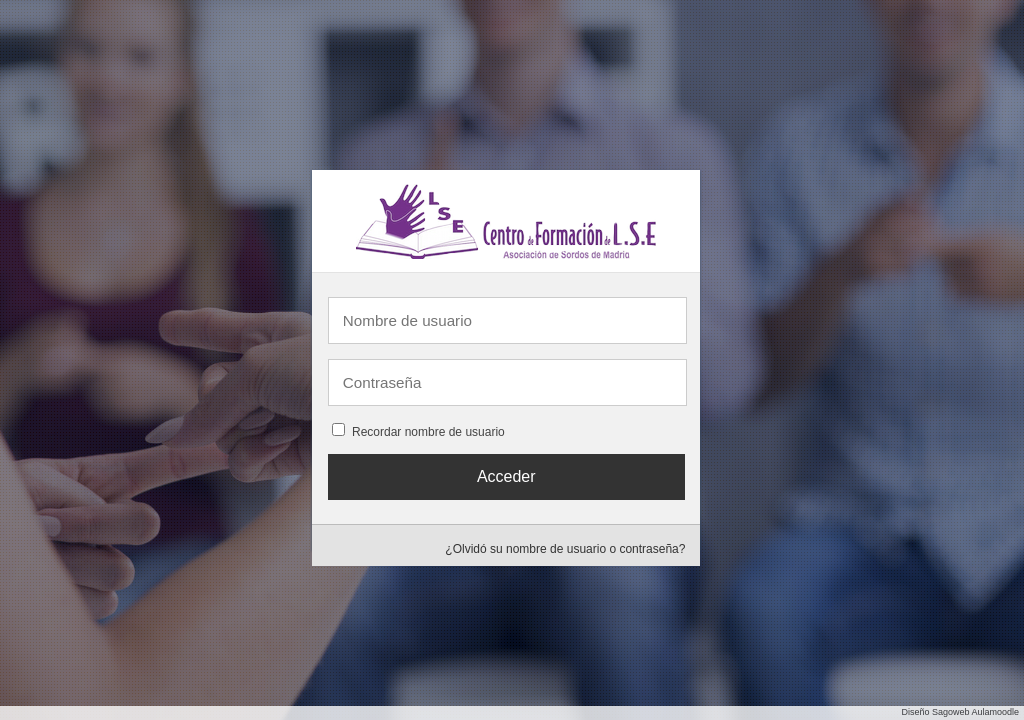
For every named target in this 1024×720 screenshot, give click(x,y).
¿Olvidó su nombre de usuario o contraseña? (565, 549)
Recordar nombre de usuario (428, 432)
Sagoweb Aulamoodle (975, 712)
